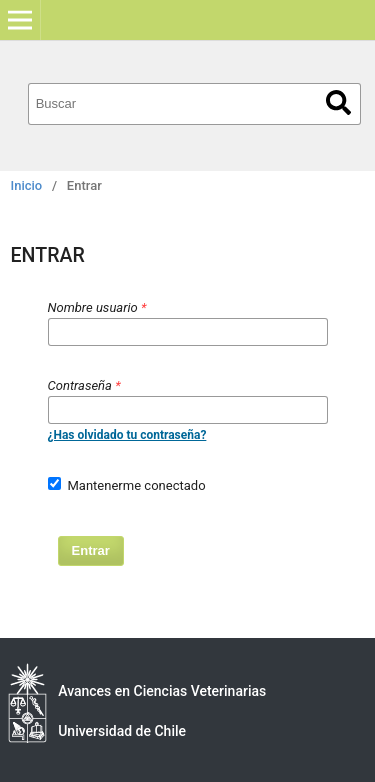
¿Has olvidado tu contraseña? (127, 435)
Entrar (91, 550)
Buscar (338, 102)
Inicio (27, 185)
